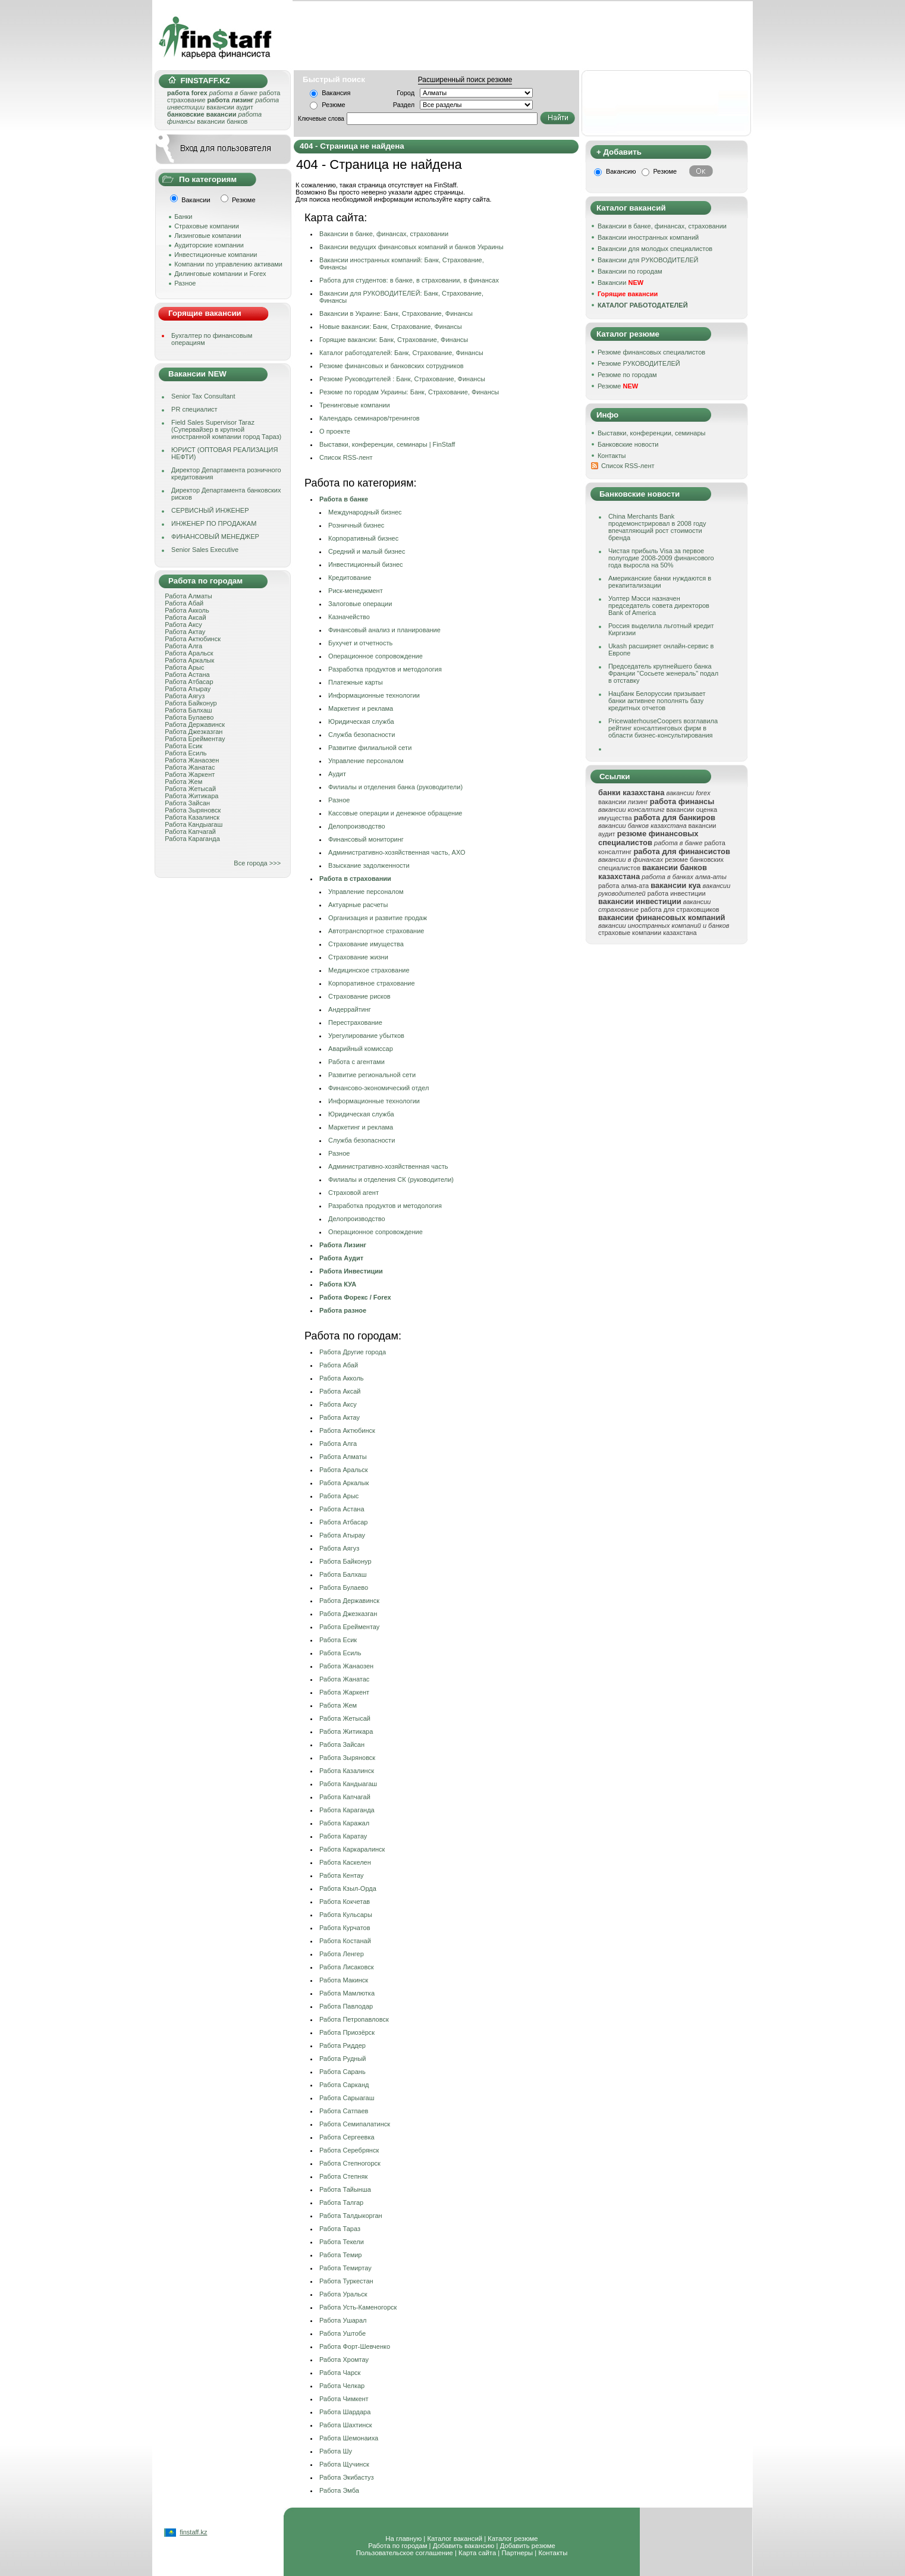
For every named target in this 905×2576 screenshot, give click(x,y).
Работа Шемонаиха (348, 2438)
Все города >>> (257, 863)
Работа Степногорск (350, 2163)
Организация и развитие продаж (377, 917)
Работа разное (342, 1310)
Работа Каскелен (345, 1862)
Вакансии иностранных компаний (648, 237)
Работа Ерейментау (195, 738)
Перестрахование (355, 1022)
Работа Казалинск (192, 817)
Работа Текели (341, 2241)
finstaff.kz (193, 2532)
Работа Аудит (341, 1258)
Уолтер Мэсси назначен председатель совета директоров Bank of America (658, 605)
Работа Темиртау (345, 2267)
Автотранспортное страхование (376, 930)
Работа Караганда (192, 838)
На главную (403, 2538)
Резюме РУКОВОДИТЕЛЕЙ (639, 363)
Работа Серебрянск (349, 2150)
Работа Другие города (352, 1352)
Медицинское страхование (368, 970)
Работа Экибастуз (346, 2477)
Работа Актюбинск (193, 638)
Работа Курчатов (344, 1927)
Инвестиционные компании (215, 254)
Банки (183, 216)
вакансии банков (222, 121)
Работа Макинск (343, 1980)
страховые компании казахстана (647, 932)
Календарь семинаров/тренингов (369, 418)
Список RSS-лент (628, 465)
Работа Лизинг (342, 1244)
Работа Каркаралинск (352, 1849)
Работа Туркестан (346, 2281)
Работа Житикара (191, 795)
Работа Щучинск (344, 2464)
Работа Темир (340, 2254)
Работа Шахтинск (345, 2424)
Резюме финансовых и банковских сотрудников (391, 365)
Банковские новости (628, 444)
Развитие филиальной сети (369, 747)
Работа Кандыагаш (193, 824)
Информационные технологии (374, 695)
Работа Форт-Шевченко (354, 2346)
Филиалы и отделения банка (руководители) (395, 786)
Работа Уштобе (342, 2333)
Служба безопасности (361, 734)
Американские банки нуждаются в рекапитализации (659, 582)
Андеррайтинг (349, 1009)
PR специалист (194, 409)
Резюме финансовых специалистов (651, 352)
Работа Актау (185, 631)
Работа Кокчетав (344, 1901)
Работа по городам (397, 2545)
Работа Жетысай (190, 788)
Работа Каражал (344, 1823)
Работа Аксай (185, 617)
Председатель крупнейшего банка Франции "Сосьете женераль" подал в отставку (663, 673)
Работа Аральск (189, 653)
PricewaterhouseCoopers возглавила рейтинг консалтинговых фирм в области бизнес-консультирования (663, 728)
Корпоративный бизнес (363, 538)
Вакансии (620, 282)
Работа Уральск (343, 2294)
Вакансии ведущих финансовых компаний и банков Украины (411, 246)
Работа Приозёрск (347, 2032)
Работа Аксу (183, 624)
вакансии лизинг (623, 801)
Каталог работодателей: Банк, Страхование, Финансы (401, 352)
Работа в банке (343, 499)
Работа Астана (187, 674)
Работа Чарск (339, 2372)
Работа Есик (183, 745)
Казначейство (349, 616)
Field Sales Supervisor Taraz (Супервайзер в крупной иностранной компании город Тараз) (226, 429)
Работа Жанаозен (192, 760)
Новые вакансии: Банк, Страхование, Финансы (390, 326)
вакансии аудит (229, 107)
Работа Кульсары (345, 1914)
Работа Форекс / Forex (355, 1297)
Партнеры (517, 2552)
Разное (185, 283)
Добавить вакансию (464, 2545)
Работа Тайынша (345, 2189)
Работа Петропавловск (354, 2019)
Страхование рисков (359, 996)
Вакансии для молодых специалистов (655, 248)
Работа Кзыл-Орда (347, 1888)
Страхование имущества (366, 943)
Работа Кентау (341, 1875)
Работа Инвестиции (351, 1271)
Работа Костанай (345, 1940)
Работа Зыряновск (193, 810)
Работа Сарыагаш (346, 2097)
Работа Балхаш (188, 710)
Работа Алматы (188, 596)
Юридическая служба (361, 721)
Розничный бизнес (356, 525)
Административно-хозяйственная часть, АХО (396, 852)
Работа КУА (337, 1284)
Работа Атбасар (189, 681)
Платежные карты (355, 682)
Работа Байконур (190, 703)
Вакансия (336, 92)
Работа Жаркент (190, 774)
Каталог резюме (513, 2538)
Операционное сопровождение (375, 656)
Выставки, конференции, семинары (652, 433)
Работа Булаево (189, 717)
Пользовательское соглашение (404, 2552)
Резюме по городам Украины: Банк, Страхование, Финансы (409, 392)
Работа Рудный (342, 2058)
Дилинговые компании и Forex (220, 273)
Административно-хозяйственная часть (388, 1166)
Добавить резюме (527, 2545)
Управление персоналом (366, 760)
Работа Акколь (187, 610)
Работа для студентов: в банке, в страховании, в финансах (409, 280)
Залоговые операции (360, 603)
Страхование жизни (358, 957)
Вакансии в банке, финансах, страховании (383, 233)
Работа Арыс (184, 667)
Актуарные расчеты (358, 904)
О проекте (334, 431)
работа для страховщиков (679, 909)
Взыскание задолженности (369, 865)
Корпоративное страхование (371, 983)
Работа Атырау (187, 688)
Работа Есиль (185, 753)
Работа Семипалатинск (354, 2124)
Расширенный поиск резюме (465, 80)
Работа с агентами (356, 1061)
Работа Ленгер (341, 1953)
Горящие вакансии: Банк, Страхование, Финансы (393, 339)
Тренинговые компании (354, 405)
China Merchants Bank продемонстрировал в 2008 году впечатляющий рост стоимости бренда (657, 527)
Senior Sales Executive (204, 549)
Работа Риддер (342, 2045)
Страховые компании (206, 226)
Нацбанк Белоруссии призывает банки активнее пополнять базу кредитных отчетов (657, 700)
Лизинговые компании (207, 235)
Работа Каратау (343, 1836)
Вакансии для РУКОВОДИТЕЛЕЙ (648, 259)
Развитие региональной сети (372, 1074)
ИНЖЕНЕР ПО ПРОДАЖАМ (213, 523)
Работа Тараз (339, 2228)
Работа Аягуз (185, 695)
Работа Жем (183, 781)
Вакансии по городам (630, 271)
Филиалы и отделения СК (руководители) (391, 1179)
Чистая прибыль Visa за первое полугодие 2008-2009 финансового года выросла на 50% (661, 558)
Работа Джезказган (193, 731)
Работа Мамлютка (347, 1993)
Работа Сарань (342, 2071)
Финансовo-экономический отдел (378, 1087)
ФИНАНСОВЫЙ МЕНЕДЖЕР (215, 536)
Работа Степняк (343, 2176)
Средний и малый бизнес (366, 551)
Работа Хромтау (344, 2359)
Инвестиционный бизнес (365, 564)
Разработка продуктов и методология (385, 669)
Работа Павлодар (346, 2006)
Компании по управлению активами (228, 264)
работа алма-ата (623, 885)
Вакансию (621, 171)
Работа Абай (184, 603)
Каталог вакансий (454, 2538)
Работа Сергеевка (347, 2137)
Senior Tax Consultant (203, 396)
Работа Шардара (344, 2411)
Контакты (612, 455)
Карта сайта (477, 2552)
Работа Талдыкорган (350, 2215)
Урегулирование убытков (366, 1035)
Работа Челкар (341, 2385)
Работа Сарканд (344, 2084)
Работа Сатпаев (343, 2110)
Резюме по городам (627, 374)
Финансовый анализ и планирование (384, 629)
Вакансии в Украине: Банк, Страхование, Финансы (396, 313)
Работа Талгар (341, 2202)
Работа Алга (183, 646)
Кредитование (349, 577)
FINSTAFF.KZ (199, 80)
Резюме (333, 104)
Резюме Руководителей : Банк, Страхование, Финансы (402, 378)
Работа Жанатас (190, 767)
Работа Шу (335, 2451)
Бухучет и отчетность (360, 643)
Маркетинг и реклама (360, 708)
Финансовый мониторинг (366, 839)
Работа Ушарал (342, 2320)
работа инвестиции (677, 893)
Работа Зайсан (187, 803)
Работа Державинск (195, 724)
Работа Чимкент (344, 2398)
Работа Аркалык (189, 660)
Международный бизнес (365, 512)
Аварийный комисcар (360, 1048)
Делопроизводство (356, 826)
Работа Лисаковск (346, 1967)
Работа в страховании (355, 878)
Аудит (337, 773)
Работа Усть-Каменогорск (358, 2307)
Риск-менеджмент (355, 590)
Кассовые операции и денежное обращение (395, 813)
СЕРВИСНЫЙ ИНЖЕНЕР (210, 510)
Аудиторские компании (209, 245)
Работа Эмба (339, 2490)
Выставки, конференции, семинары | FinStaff (387, 444)
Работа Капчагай (190, 831)
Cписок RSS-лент (346, 457)
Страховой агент (353, 1192)
